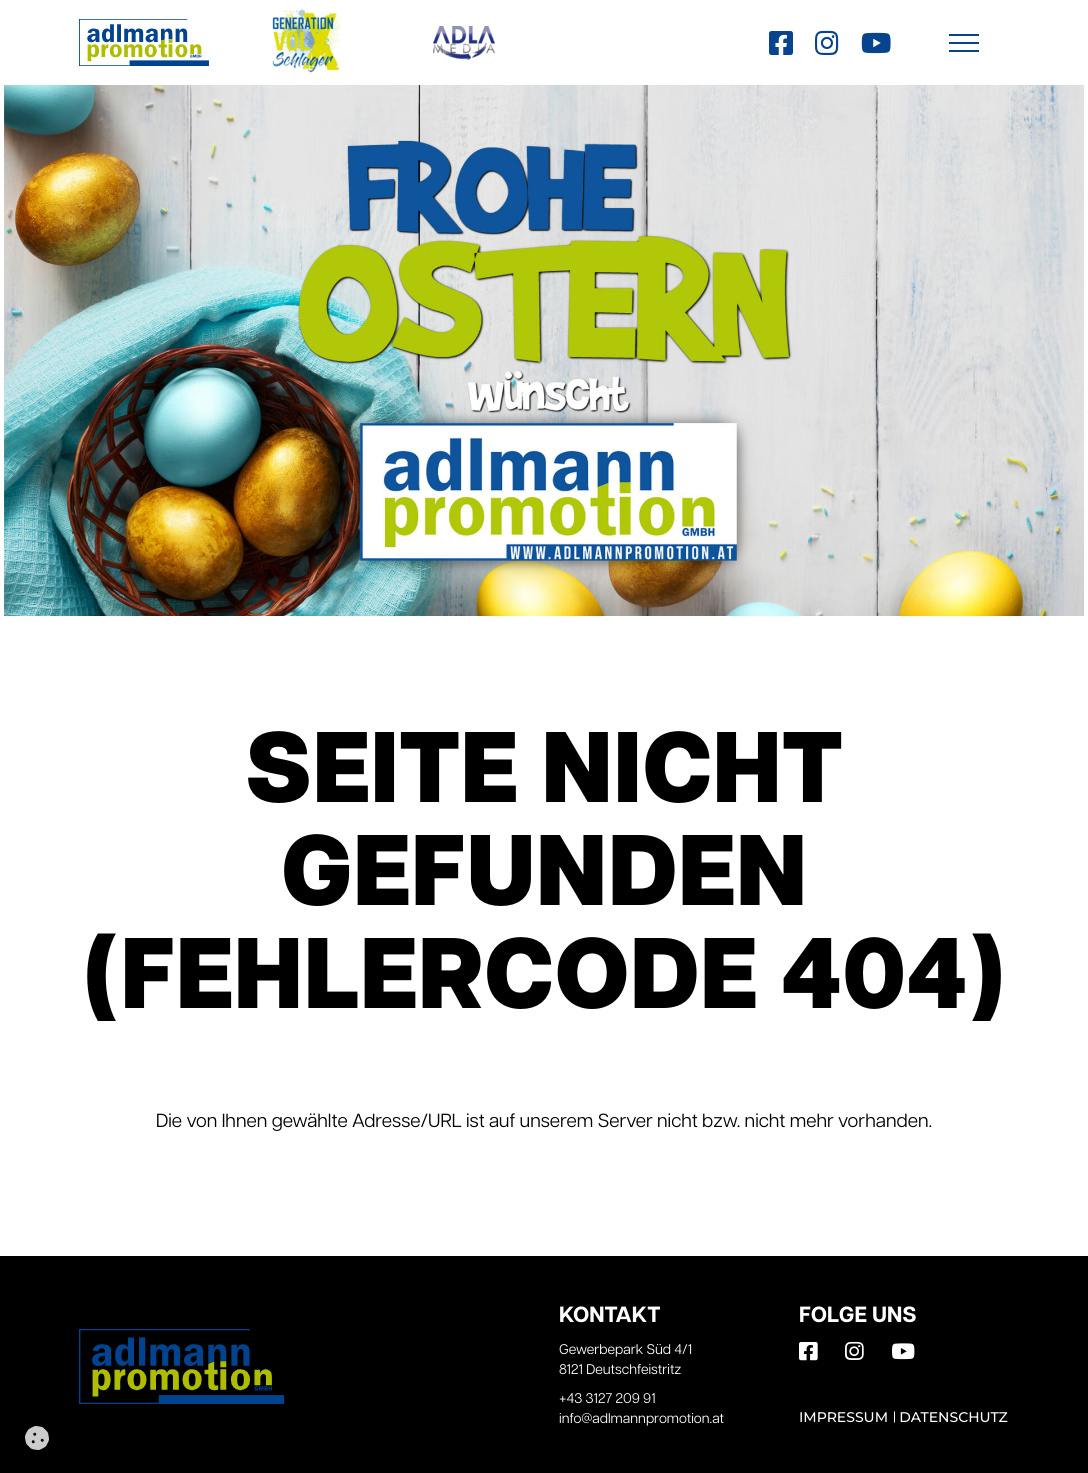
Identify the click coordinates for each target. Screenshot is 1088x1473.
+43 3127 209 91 (607, 1399)
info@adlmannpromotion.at (641, 1419)
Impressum (843, 1417)
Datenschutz (953, 1417)
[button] (964, 42)
